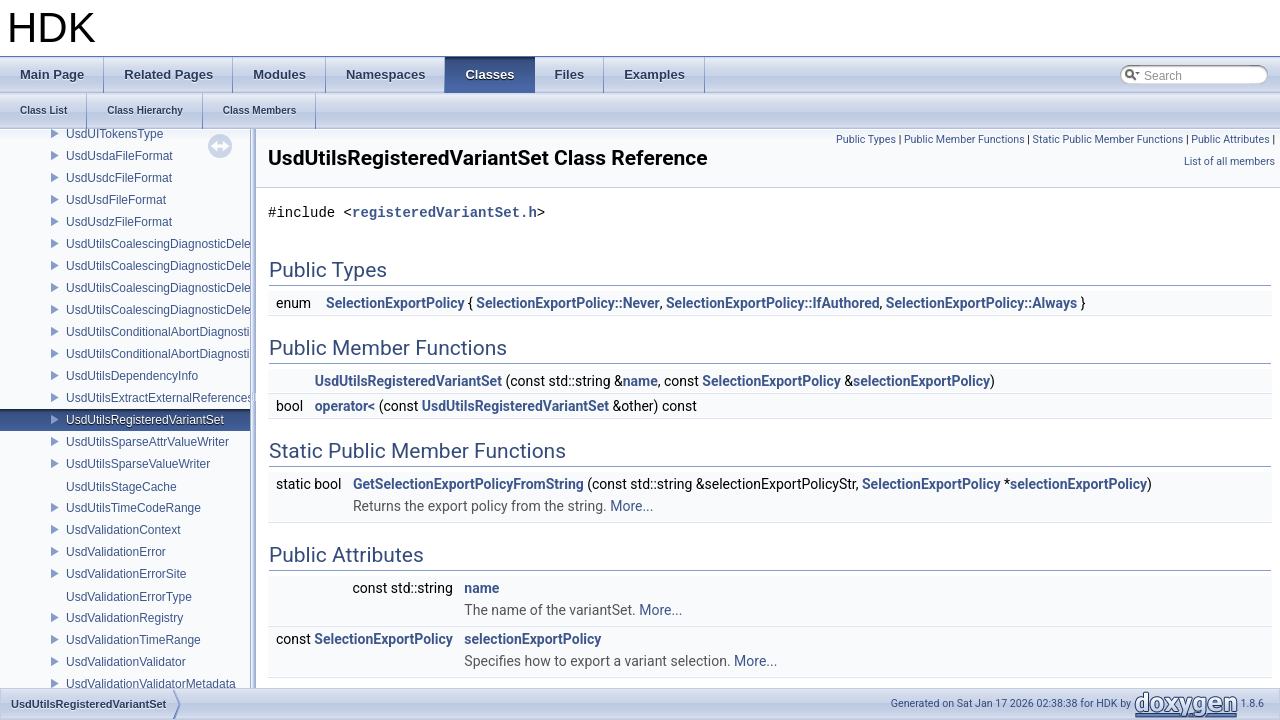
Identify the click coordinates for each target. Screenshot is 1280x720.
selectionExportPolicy (921, 381)
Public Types (866, 139)
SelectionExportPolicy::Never (567, 303)
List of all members (1229, 161)
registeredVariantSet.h (444, 212)
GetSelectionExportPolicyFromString (468, 484)
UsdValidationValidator (126, 662)
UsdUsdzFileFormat (119, 222)
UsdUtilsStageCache (121, 487)
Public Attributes (1230, 139)
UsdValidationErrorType (129, 597)
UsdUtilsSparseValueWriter (138, 464)
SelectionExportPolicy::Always (981, 303)
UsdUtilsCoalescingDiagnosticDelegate (170, 244)
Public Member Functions (964, 139)
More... (631, 506)
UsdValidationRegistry (124, 618)
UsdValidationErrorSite (126, 574)
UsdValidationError (116, 552)
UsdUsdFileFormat (116, 200)
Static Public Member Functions (1108, 139)
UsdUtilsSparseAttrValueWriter (147, 442)
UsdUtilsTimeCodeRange (133, 508)
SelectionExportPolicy (395, 303)
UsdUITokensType (114, 134)
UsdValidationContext (123, 530)
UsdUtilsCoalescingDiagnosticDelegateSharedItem (201, 288)
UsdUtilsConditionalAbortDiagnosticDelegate (184, 332)
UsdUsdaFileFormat (119, 156)
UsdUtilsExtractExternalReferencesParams (180, 398)
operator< (345, 406)
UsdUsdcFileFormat (119, 178)
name (640, 381)
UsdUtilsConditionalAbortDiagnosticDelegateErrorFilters (214, 354)
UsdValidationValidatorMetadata (151, 684)
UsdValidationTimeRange (133, 640)
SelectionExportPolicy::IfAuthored (773, 303)
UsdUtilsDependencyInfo (132, 376)
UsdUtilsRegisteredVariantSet (145, 420)
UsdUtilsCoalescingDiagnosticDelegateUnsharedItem (207, 310)
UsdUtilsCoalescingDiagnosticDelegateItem (181, 266)
